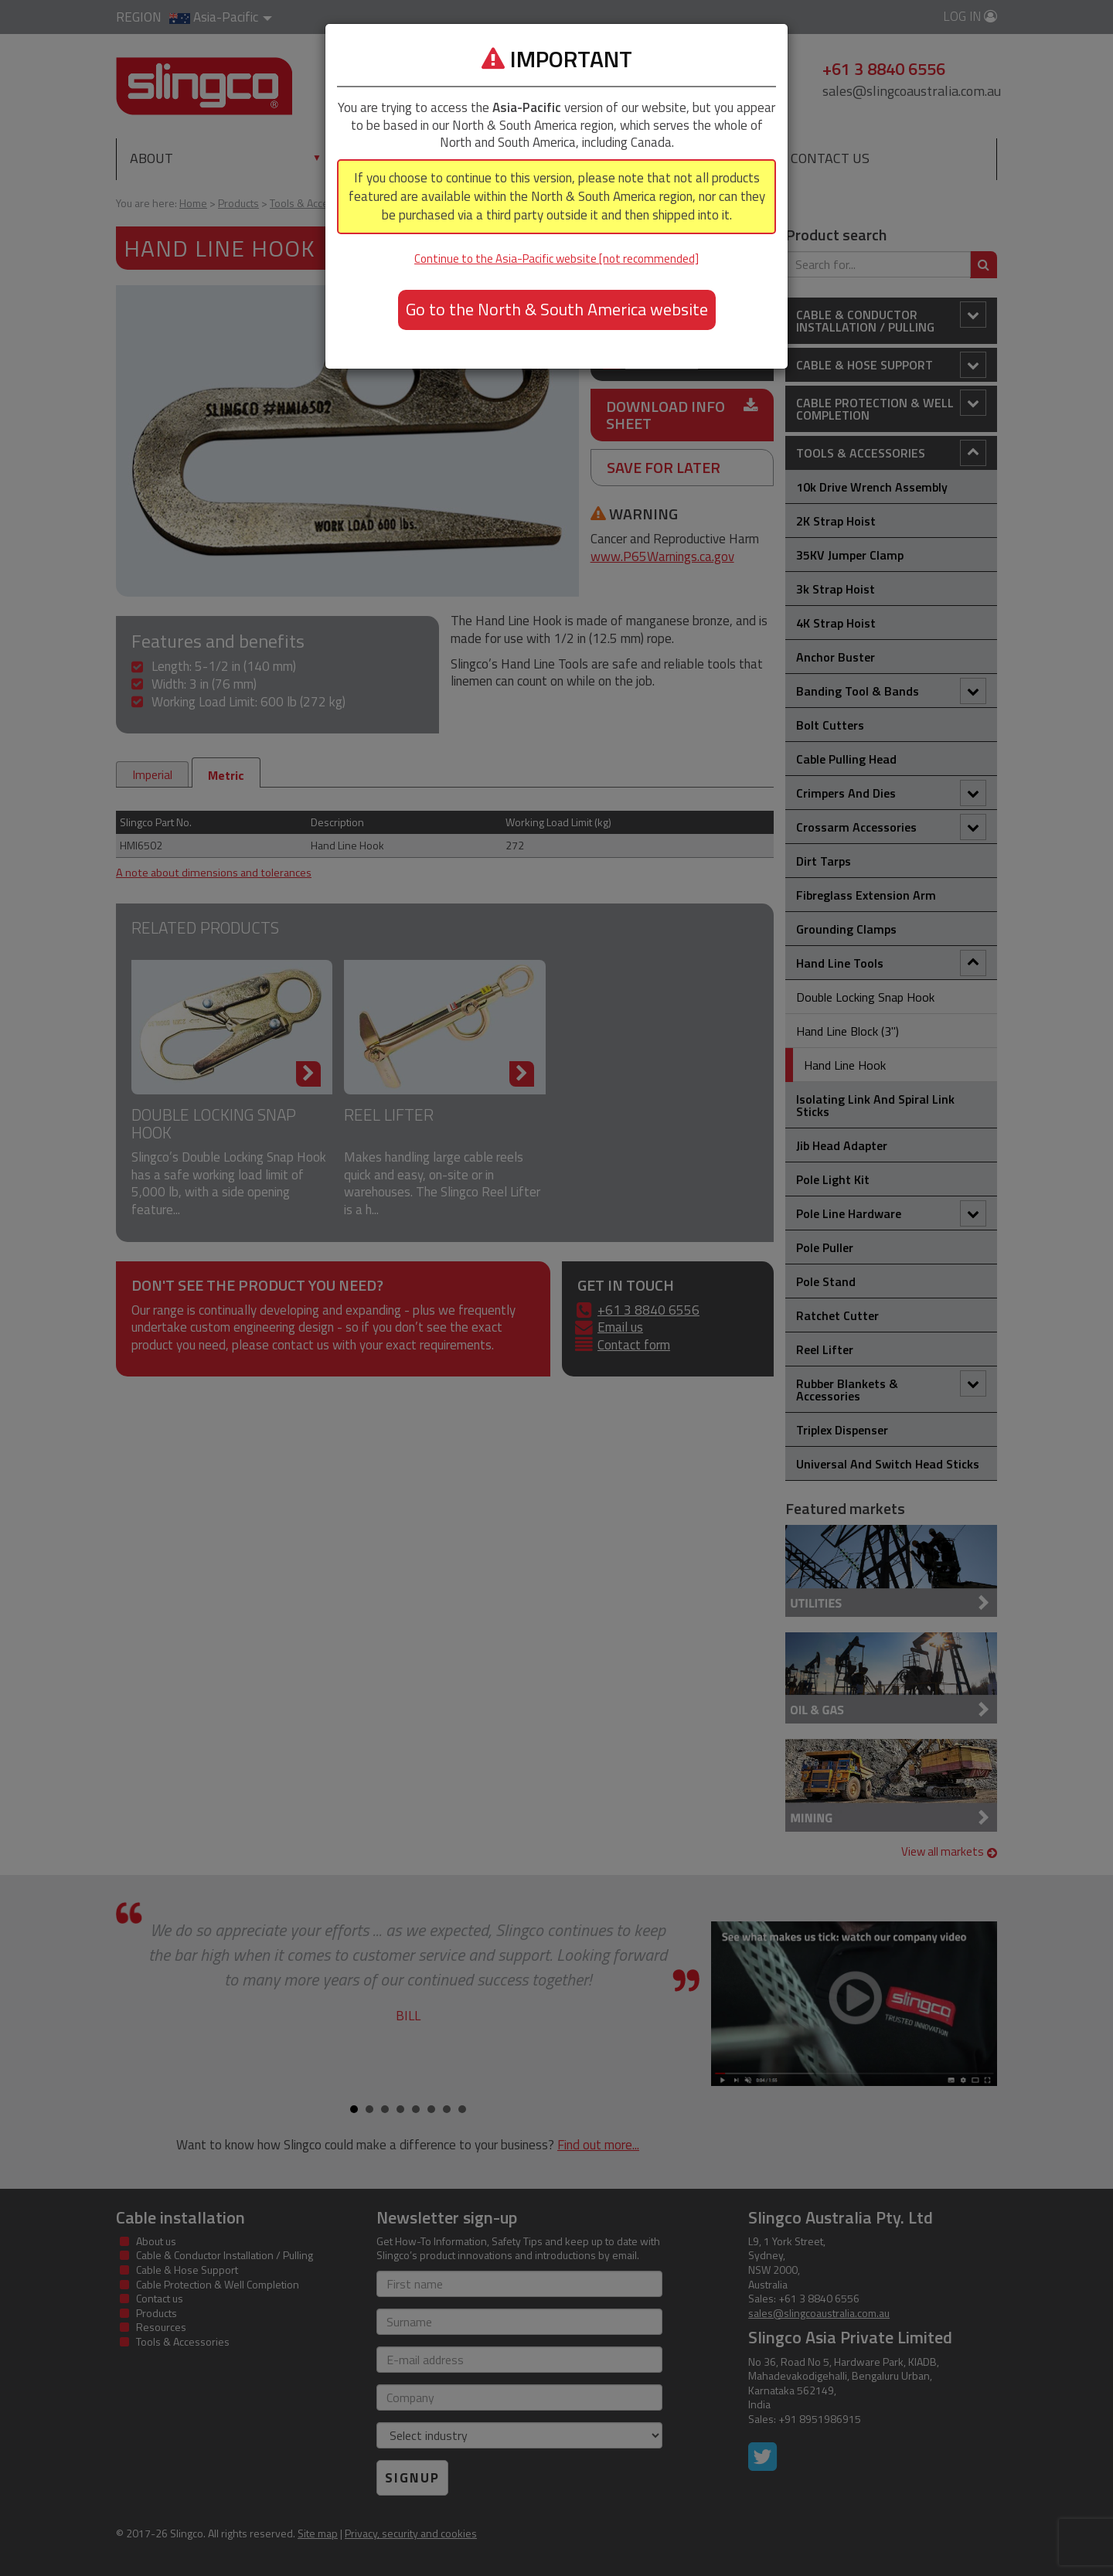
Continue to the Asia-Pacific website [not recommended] (556, 258)
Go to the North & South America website (557, 309)
